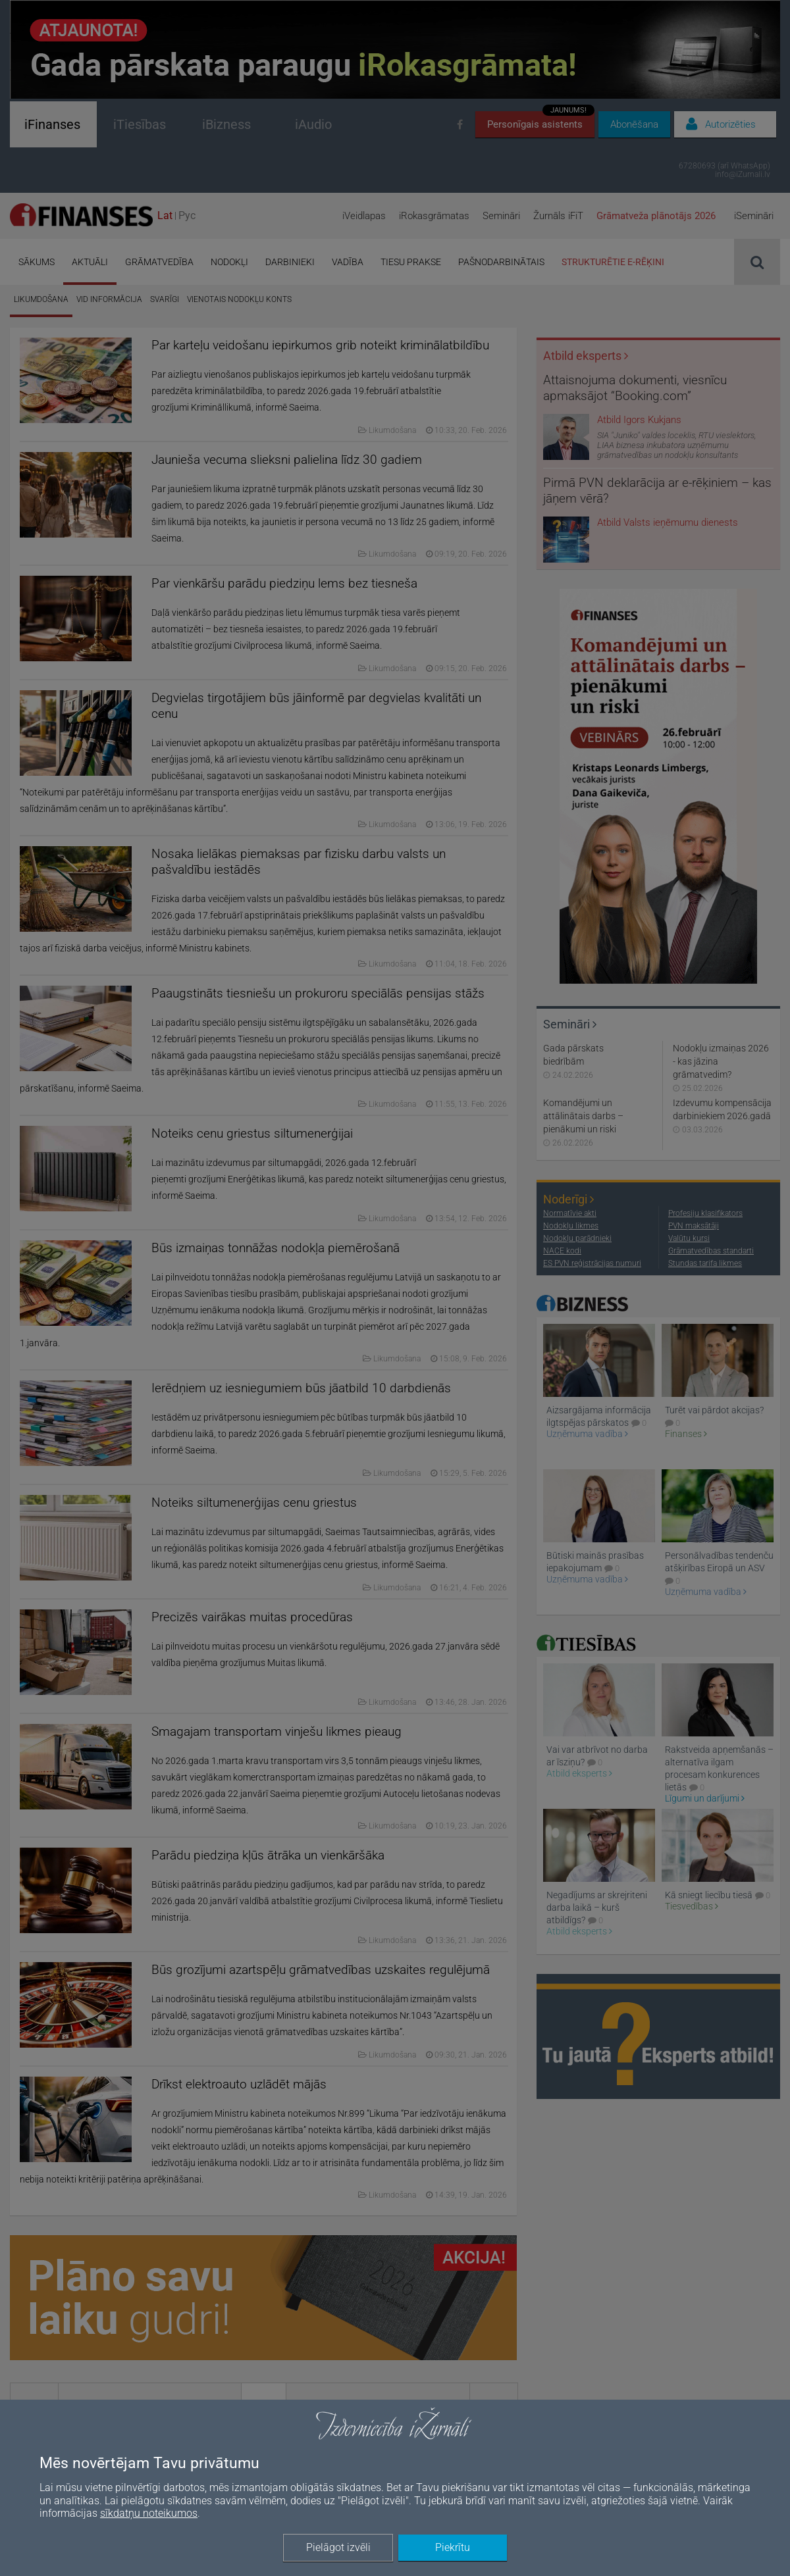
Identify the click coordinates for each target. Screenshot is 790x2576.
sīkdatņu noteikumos (149, 2513)
